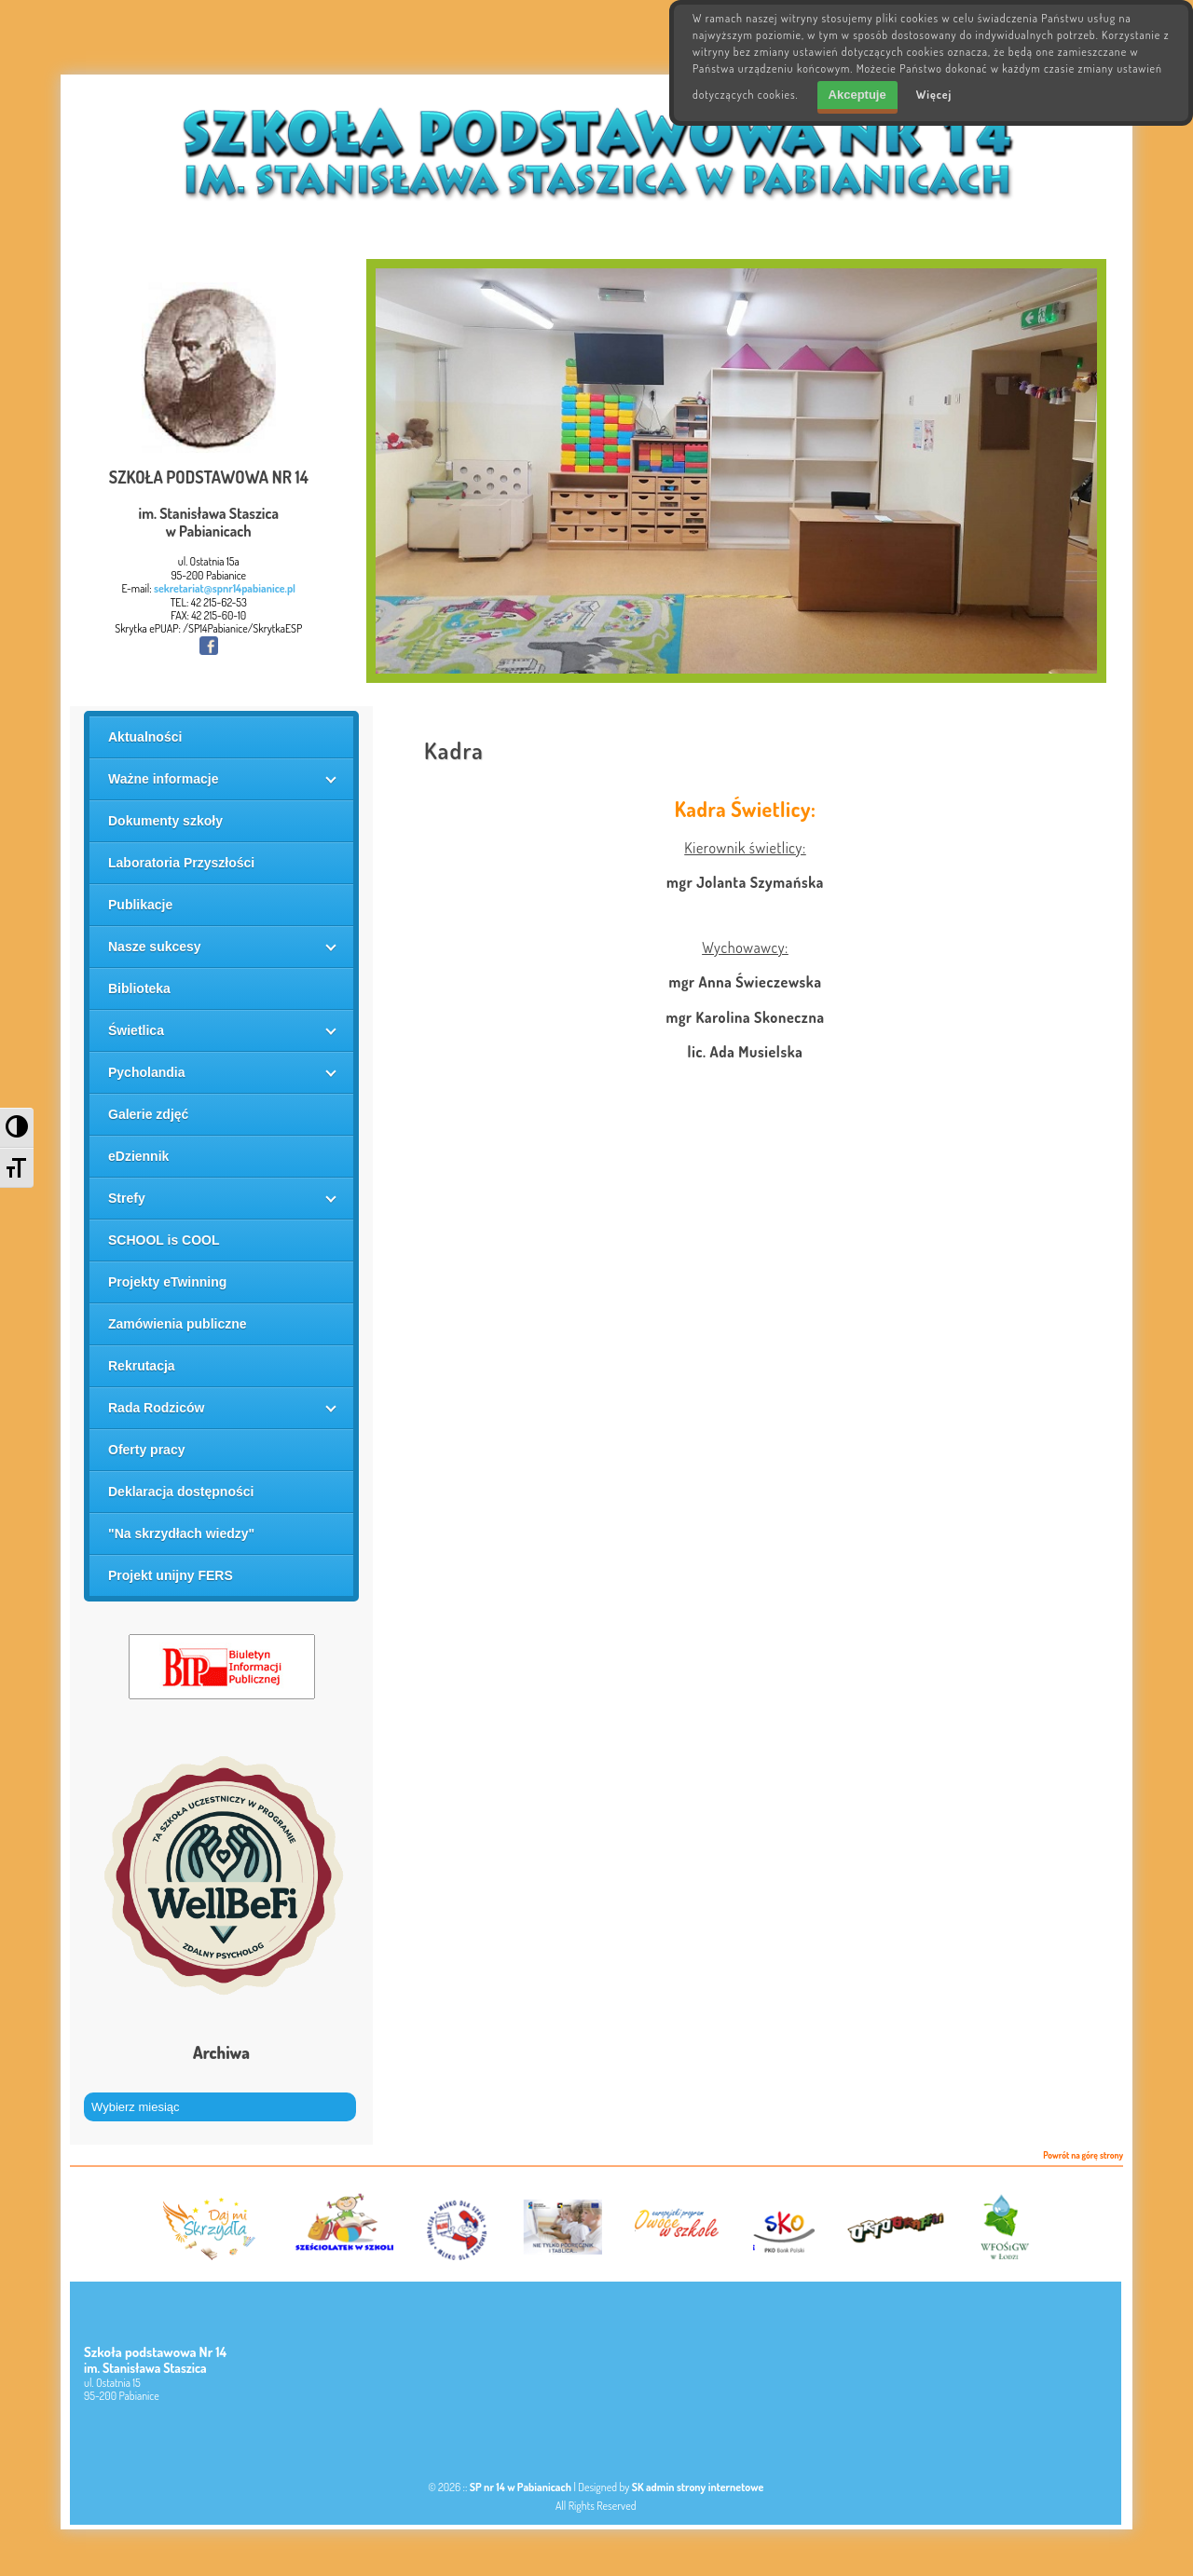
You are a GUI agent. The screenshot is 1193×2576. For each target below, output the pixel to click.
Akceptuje (857, 95)
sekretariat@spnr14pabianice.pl (224, 588)
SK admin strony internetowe (698, 2487)
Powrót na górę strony (1083, 2155)
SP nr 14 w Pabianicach (520, 2487)
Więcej (934, 95)
